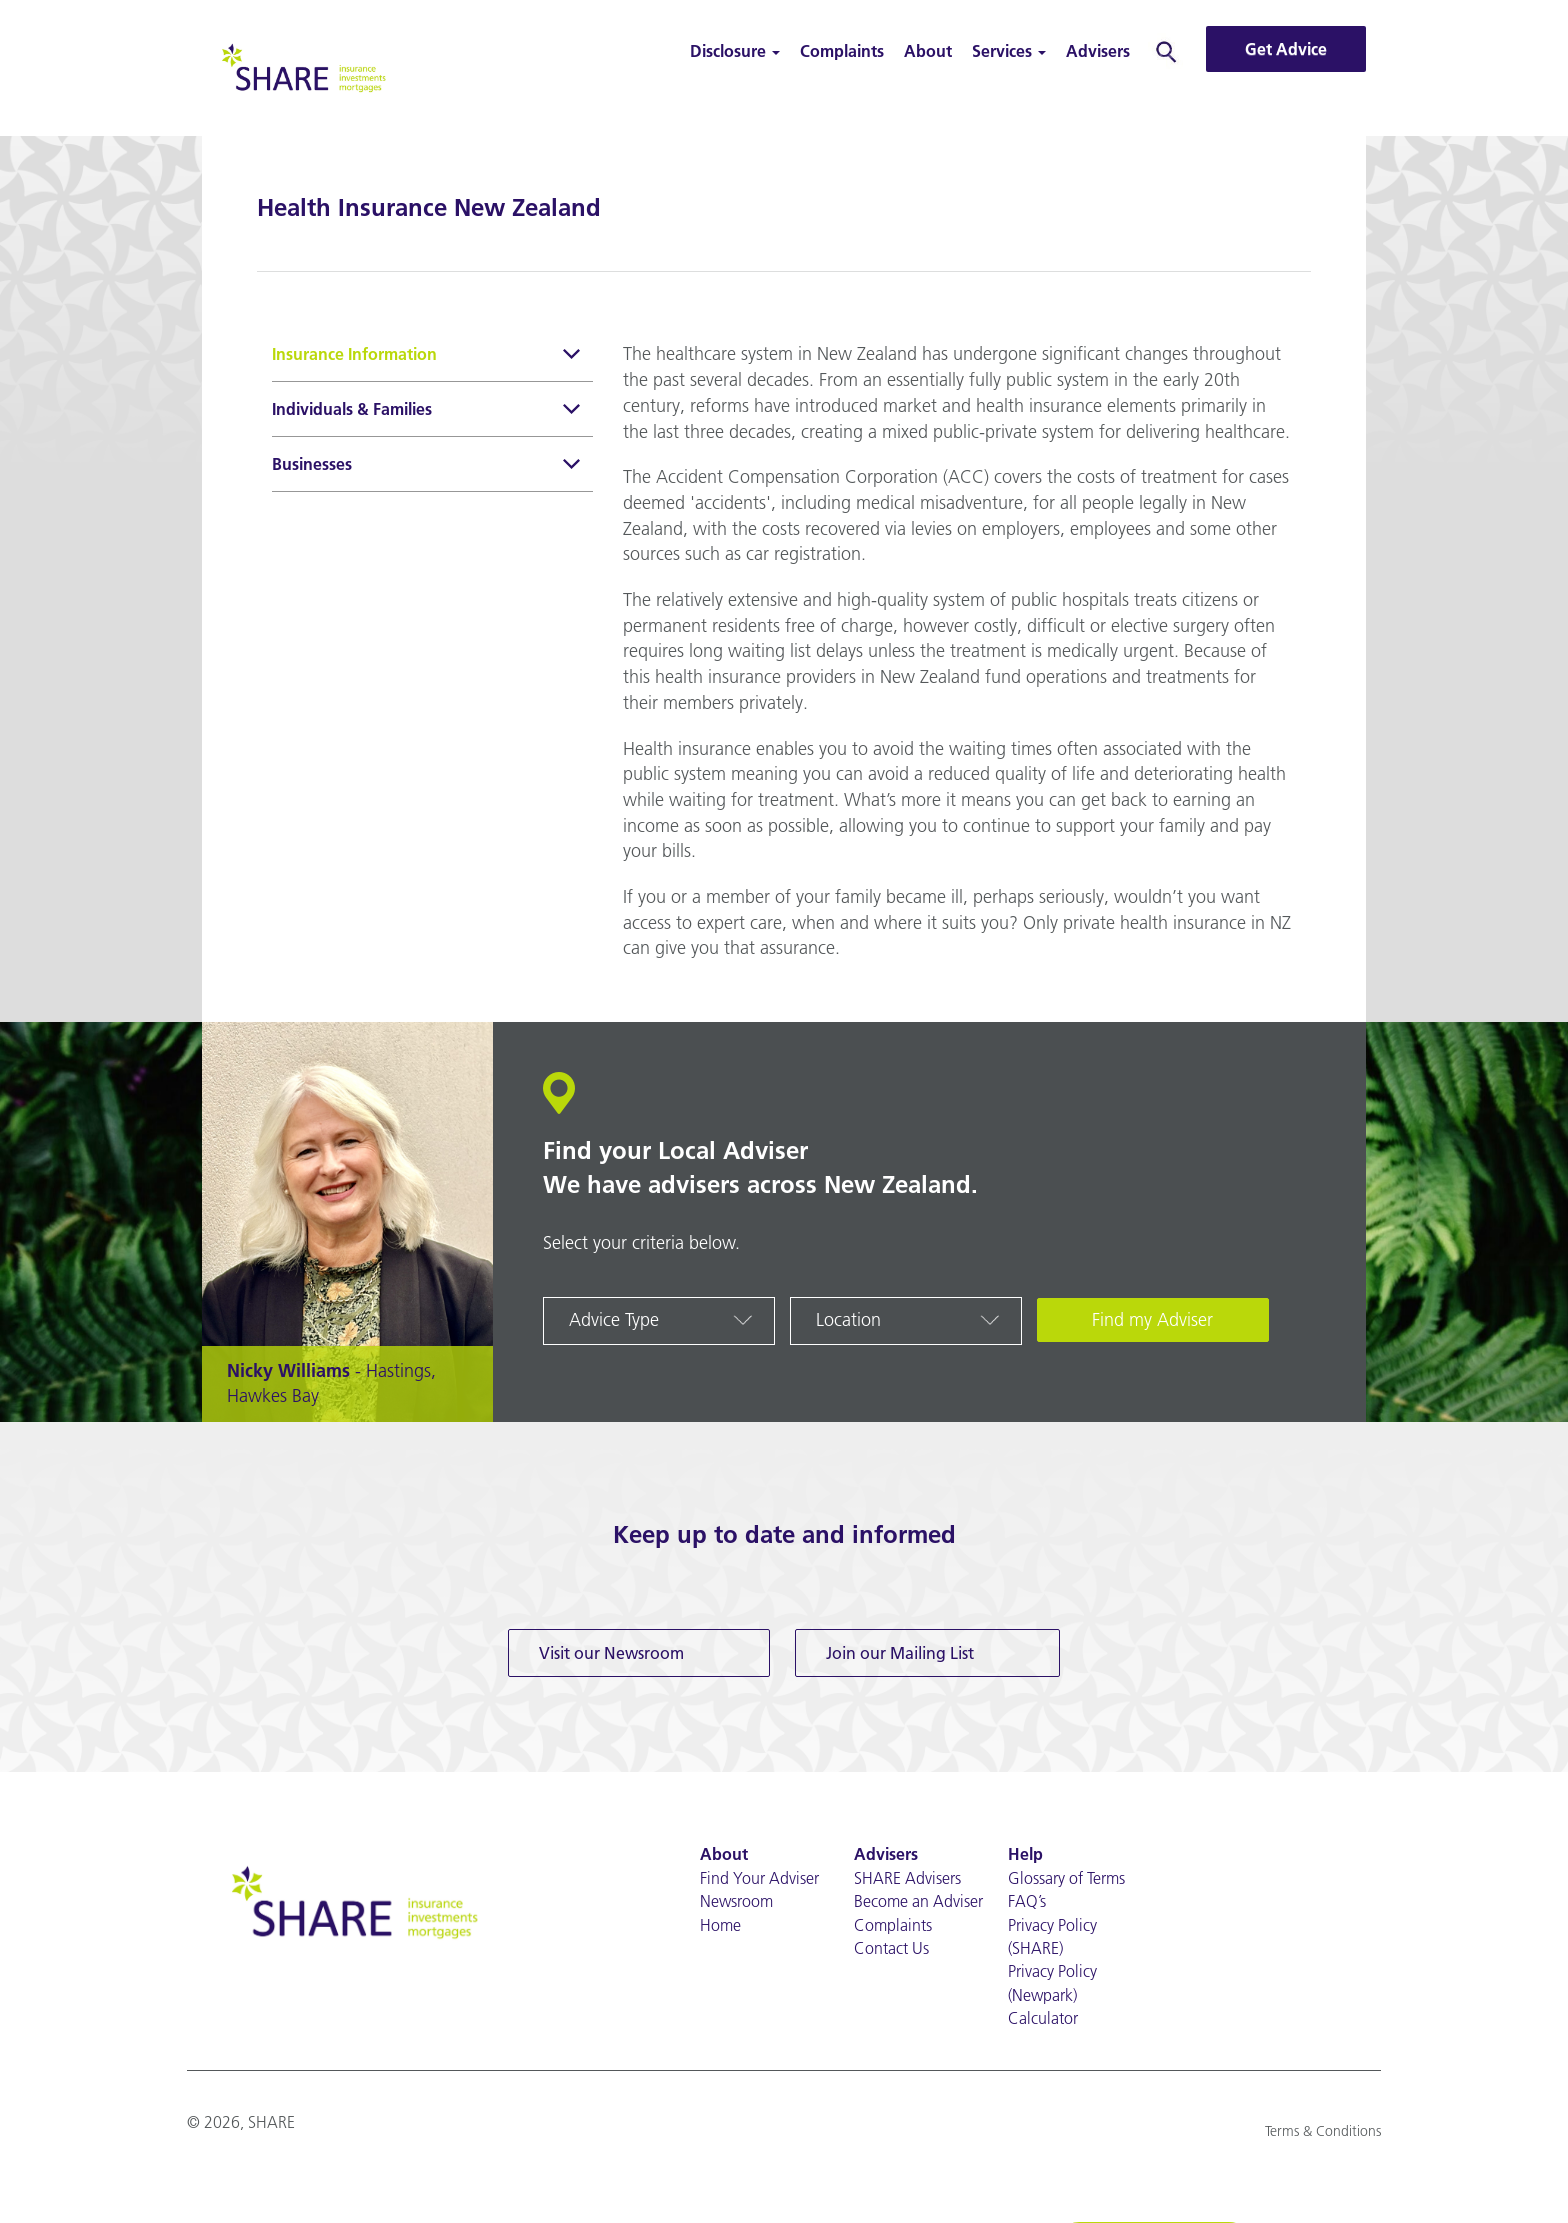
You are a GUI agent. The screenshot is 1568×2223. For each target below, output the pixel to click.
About (928, 51)
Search (1166, 51)
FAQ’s (1027, 1901)
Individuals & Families (427, 411)
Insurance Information (427, 356)
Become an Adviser (918, 1901)
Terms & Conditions (1323, 2131)
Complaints (842, 51)
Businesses (427, 466)
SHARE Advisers (907, 1878)
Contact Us (891, 1948)
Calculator (1043, 2018)
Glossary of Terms (1066, 1878)
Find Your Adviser (759, 1878)
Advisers (1098, 51)
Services (1009, 51)
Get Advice (1286, 49)
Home (720, 1925)
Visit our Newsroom (611, 1653)
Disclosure (735, 51)
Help (1025, 1854)
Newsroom (736, 1901)
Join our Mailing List (900, 1653)
